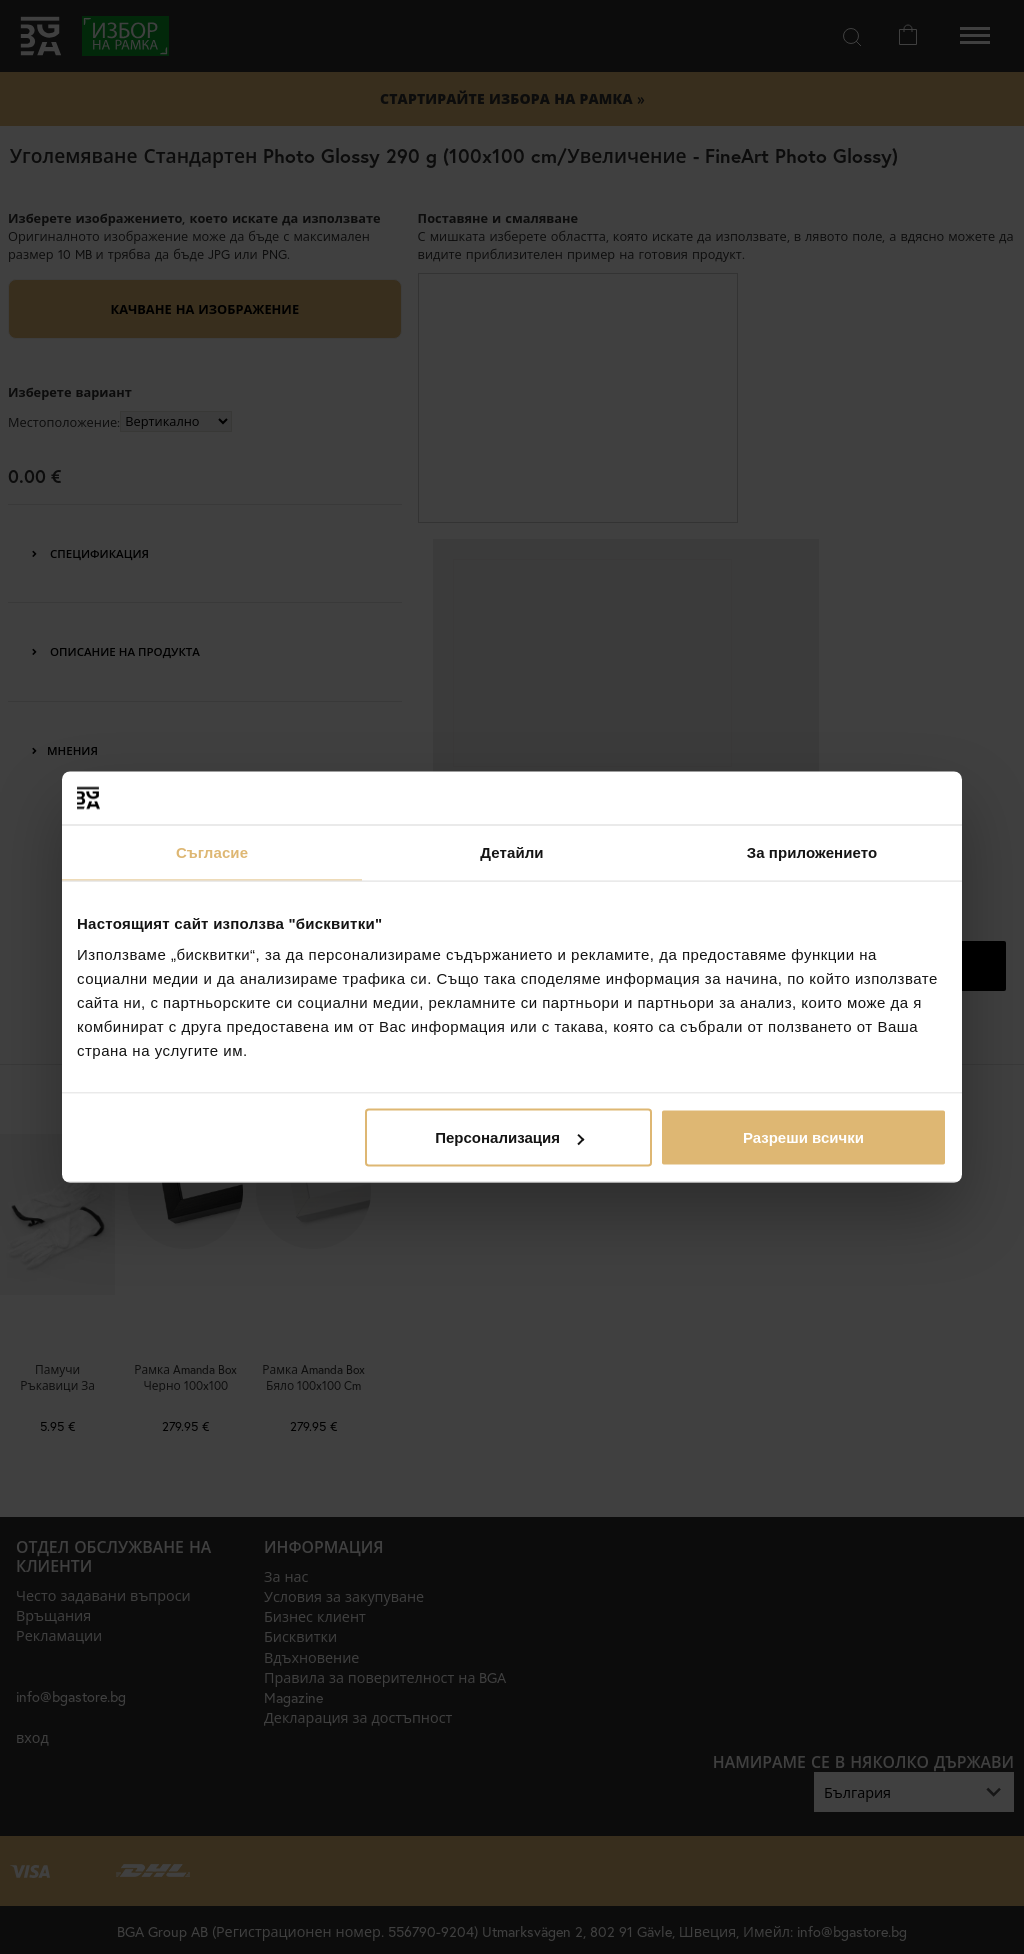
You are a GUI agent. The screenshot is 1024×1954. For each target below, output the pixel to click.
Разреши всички (803, 1137)
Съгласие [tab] (212, 851)
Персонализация (509, 1137)
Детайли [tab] (511, 851)
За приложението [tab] (812, 851)
